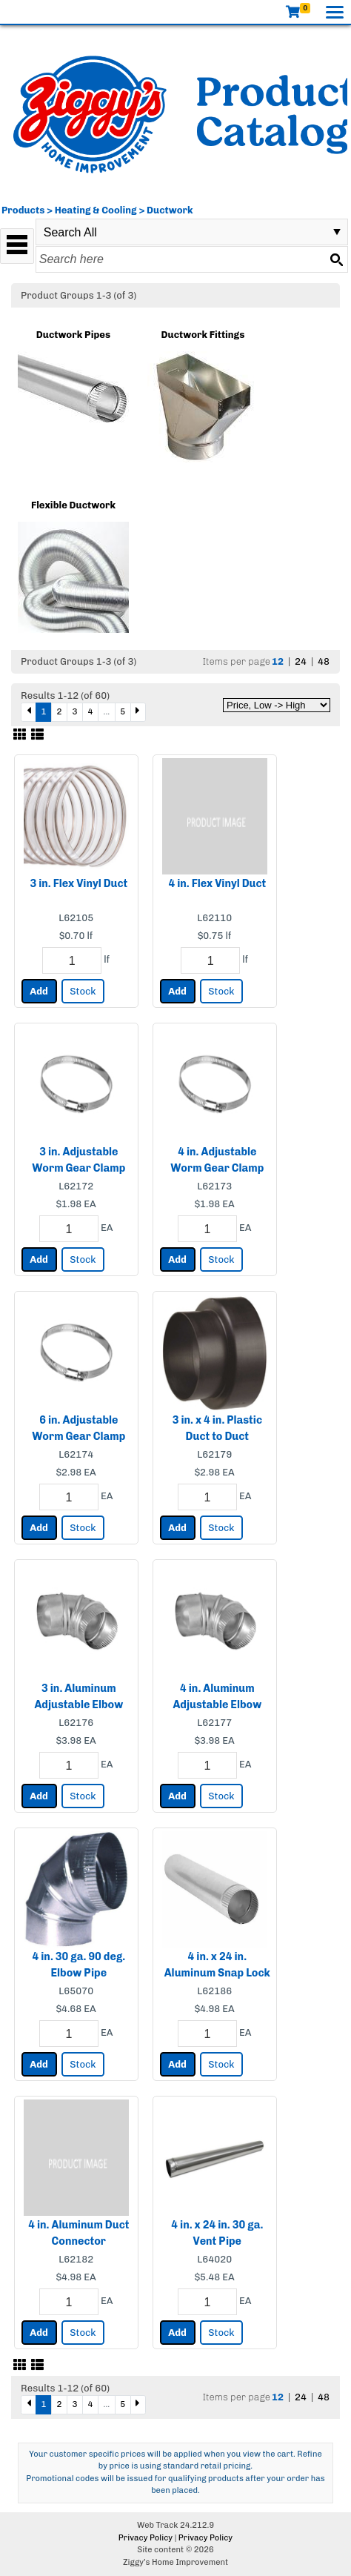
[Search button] (336, 259)
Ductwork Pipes (73, 334)
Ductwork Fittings (203, 334)
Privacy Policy (145, 2538)
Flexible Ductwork (73, 505)
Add (39, 991)
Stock (83, 991)
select (337, 232)
